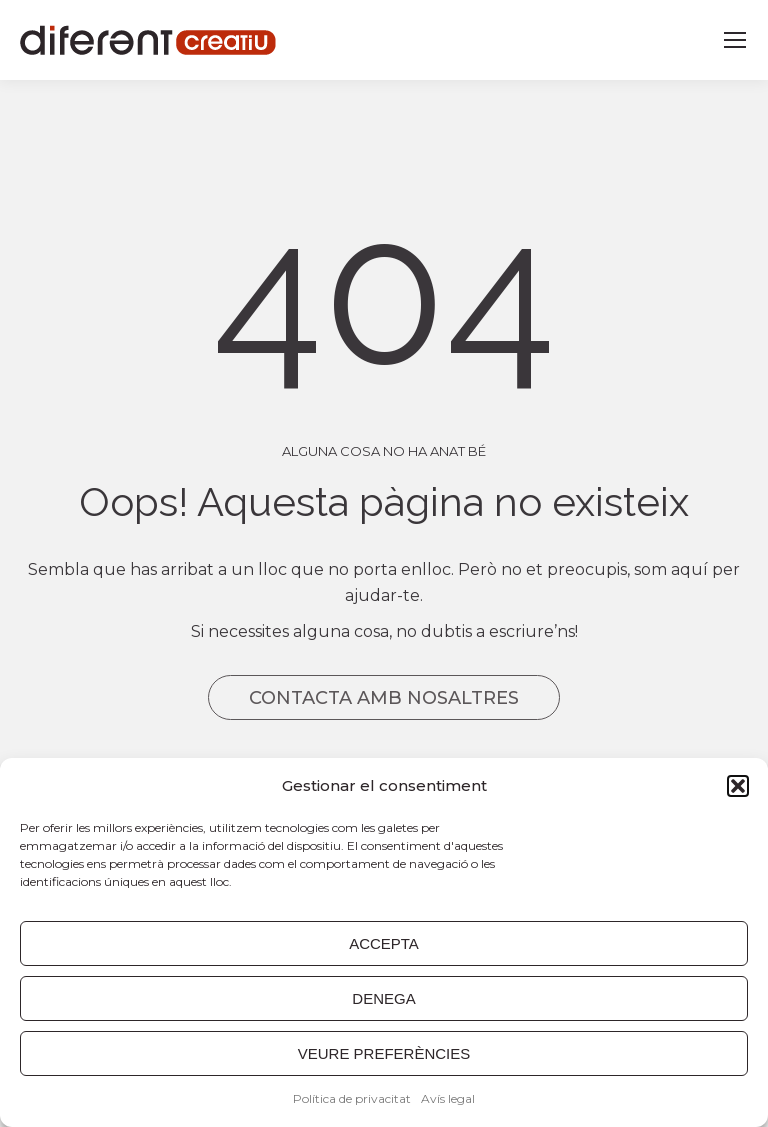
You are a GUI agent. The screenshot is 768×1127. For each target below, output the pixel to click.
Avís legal (448, 1098)
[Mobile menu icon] (735, 40)
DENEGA (383, 998)
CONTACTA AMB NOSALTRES (384, 698)
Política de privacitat (352, 1098)
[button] (738, 786)
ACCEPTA (384, 943)
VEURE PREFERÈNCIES (384, 1053)
